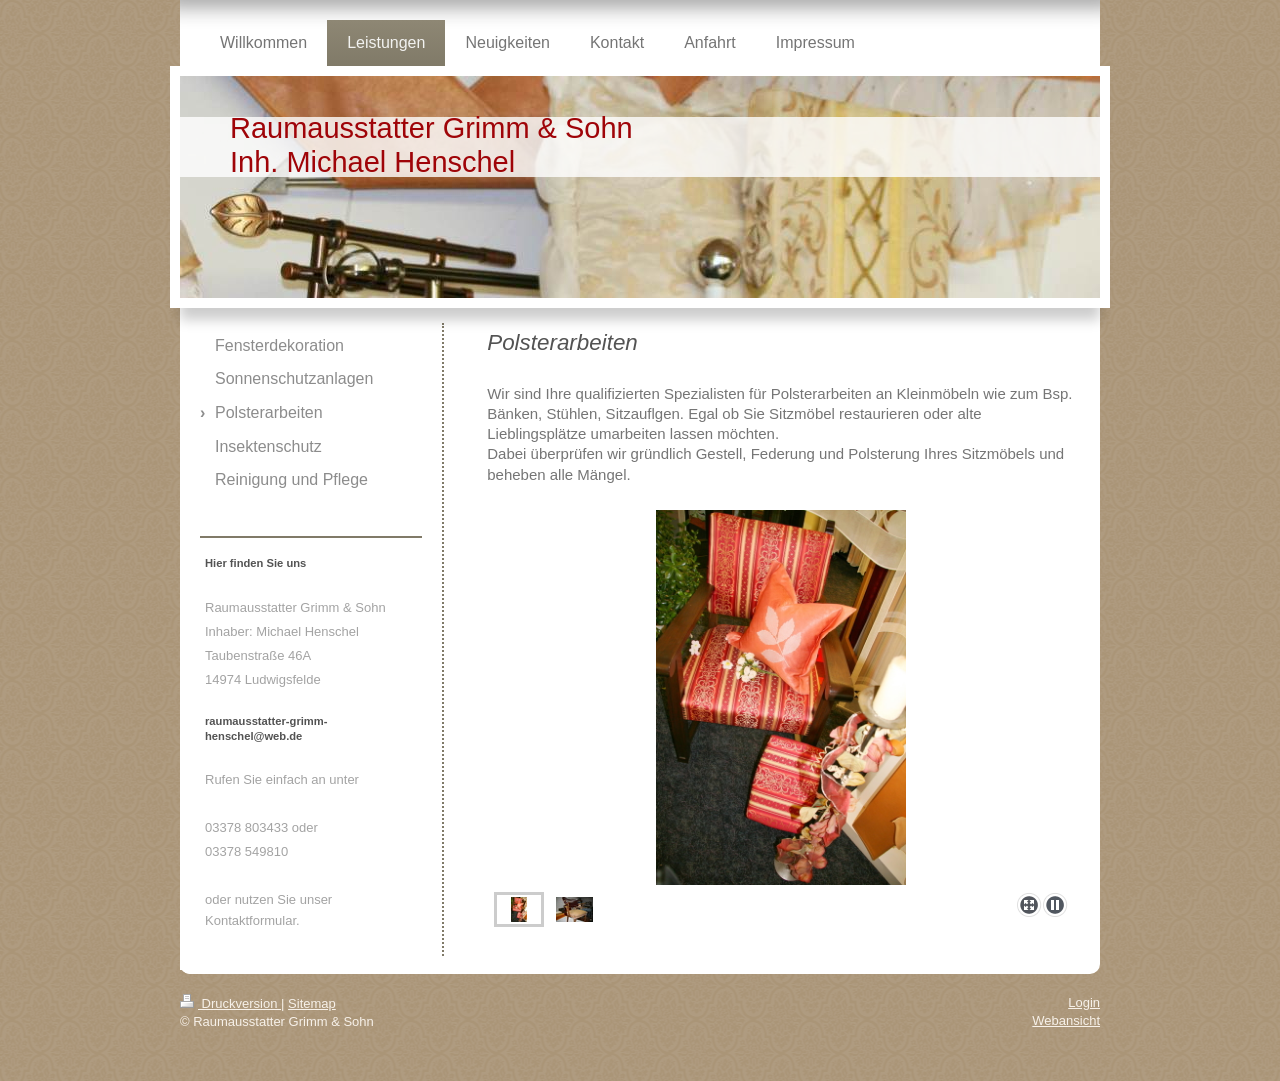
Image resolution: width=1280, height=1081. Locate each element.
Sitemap (312, 1003)
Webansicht (1066, 1020)
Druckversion (230, 1003)
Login (1084, 1002)
